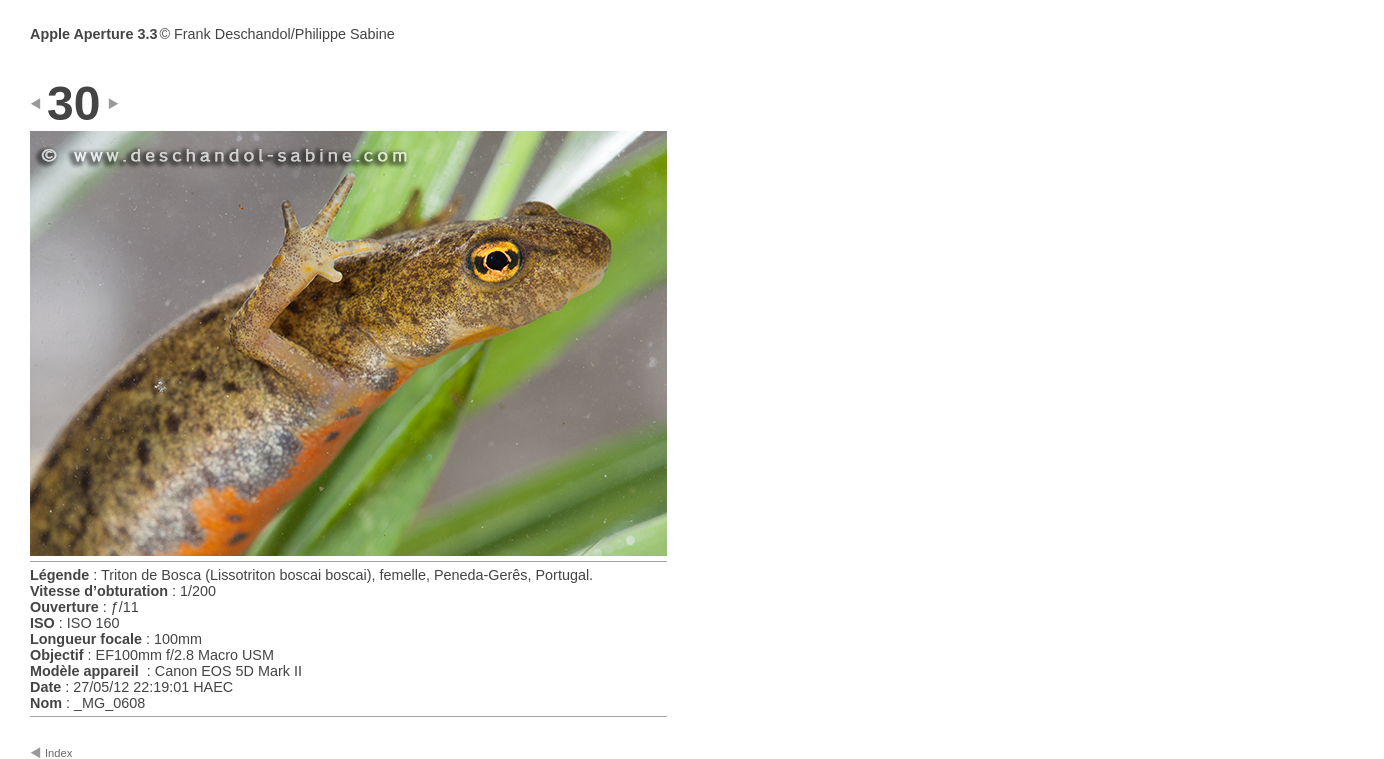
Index (58, 753)
